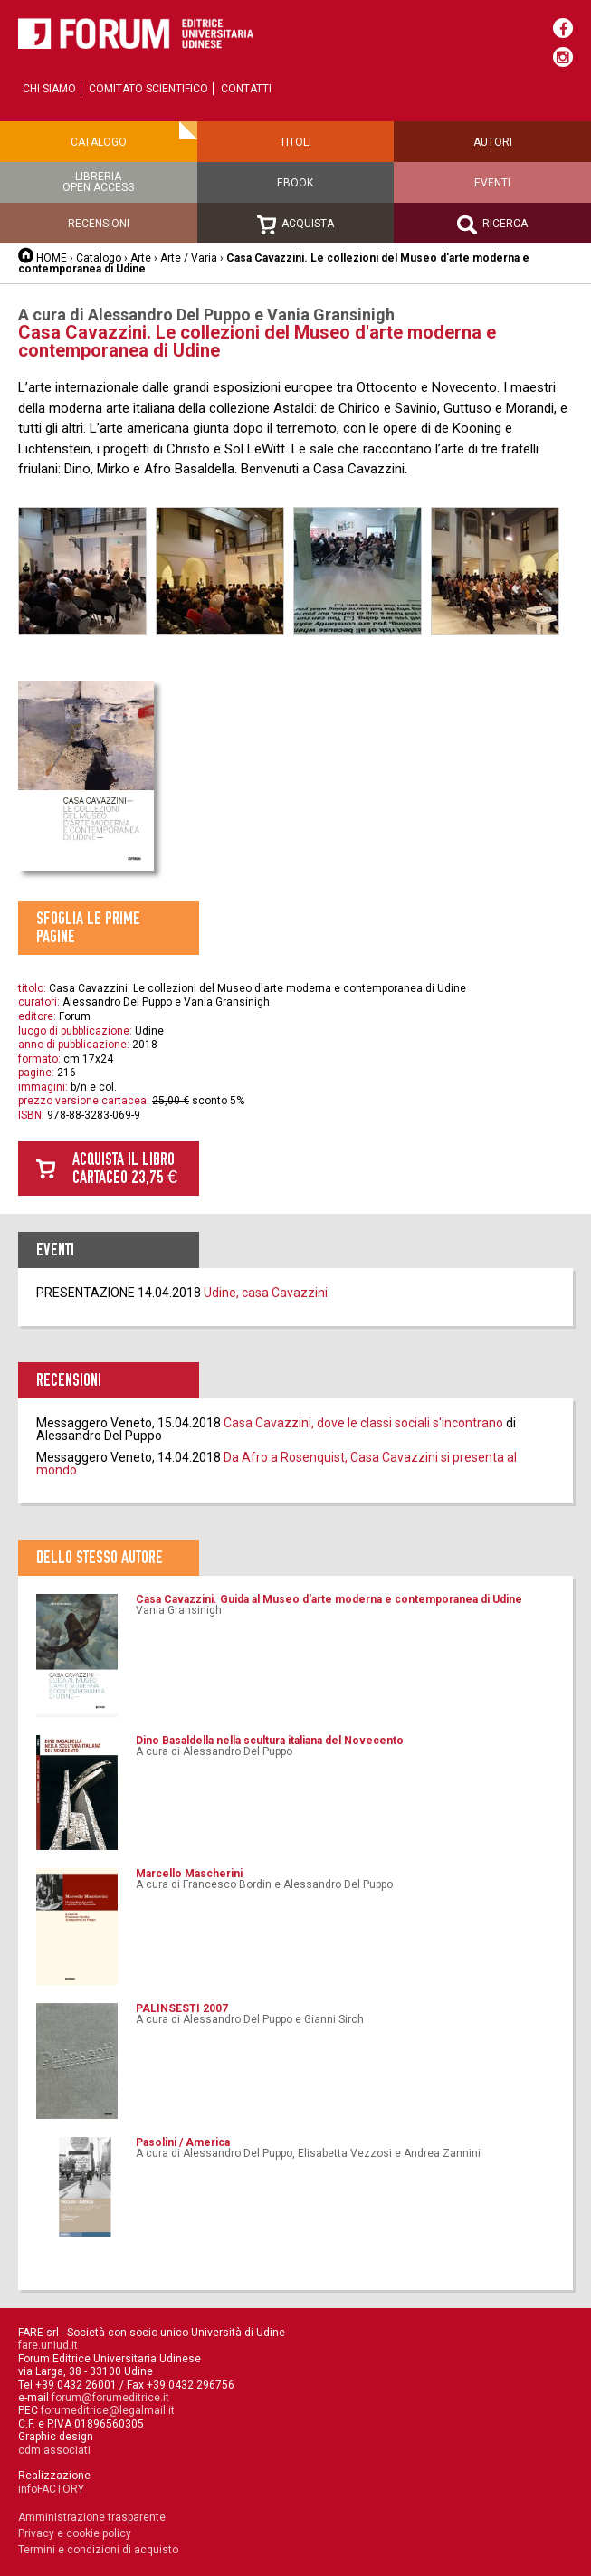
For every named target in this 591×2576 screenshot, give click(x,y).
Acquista (295, 224)
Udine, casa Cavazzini (266, 1292)
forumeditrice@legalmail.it (108, 2410)
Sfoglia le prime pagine (88, 927)
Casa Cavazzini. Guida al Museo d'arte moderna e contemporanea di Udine (329, 1599)
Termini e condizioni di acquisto (98, 2549)
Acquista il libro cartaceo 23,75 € (124, 1168)
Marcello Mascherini (189, 1873)
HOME (51, 258)
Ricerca (492, 224)
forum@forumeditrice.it (110, 2397)
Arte (142, 258)
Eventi (492, 183)
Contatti (246, 88)
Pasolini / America (183, 2142)
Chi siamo (49, 88)
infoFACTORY (51, 2489)
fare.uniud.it (48, 2345)
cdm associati (54, 2450)
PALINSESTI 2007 (182, 2008)
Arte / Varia (188, 258)
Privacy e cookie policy (74, 2533)
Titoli (295, 142)
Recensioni (98, 223)
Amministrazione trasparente (92, 2517)
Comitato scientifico (148, 88)
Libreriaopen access (98, 182)
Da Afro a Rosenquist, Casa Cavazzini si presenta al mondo (276, 1463)
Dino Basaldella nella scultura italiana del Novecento (270, 1740)
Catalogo (99, 142)
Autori (492, 142)
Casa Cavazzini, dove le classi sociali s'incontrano (363, 1423)
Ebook (295, 183)
